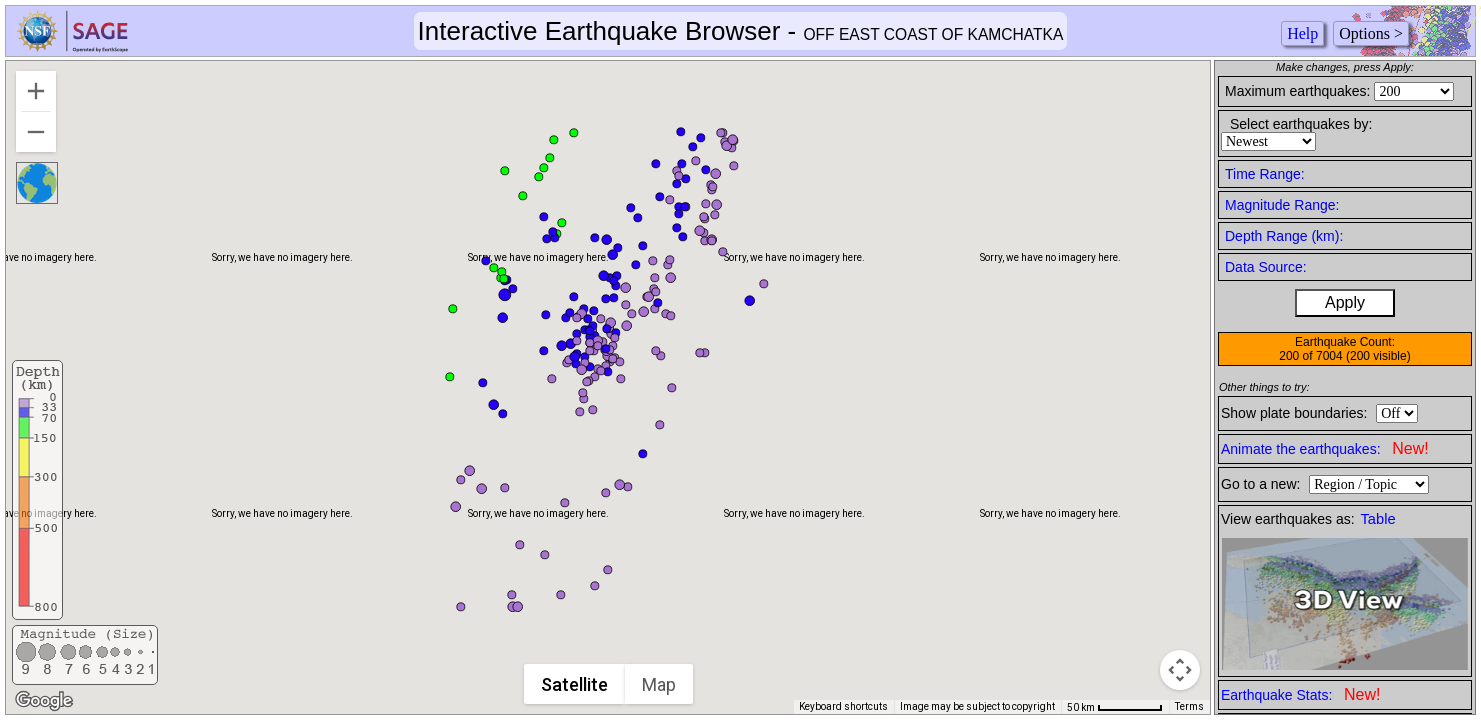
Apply (1345, 302)
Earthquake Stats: (1300, 694)
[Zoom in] (36, 91)
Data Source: (1266, 267)
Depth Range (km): (1284, 236)
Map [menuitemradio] (660, 684)
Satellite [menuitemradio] (575, 684)
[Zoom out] (36, 132)
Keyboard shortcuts (843, 706)
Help (1302, 33)
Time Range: (1265, 174)
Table (1378, 519)
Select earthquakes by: (1301, 124)
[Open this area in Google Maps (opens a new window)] (44, 701)
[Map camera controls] (1180, 670)
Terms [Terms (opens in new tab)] (1189, 706)
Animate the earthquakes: (1325, 448)
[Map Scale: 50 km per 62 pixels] (1115, 707)
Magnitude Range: (1282, 205)
